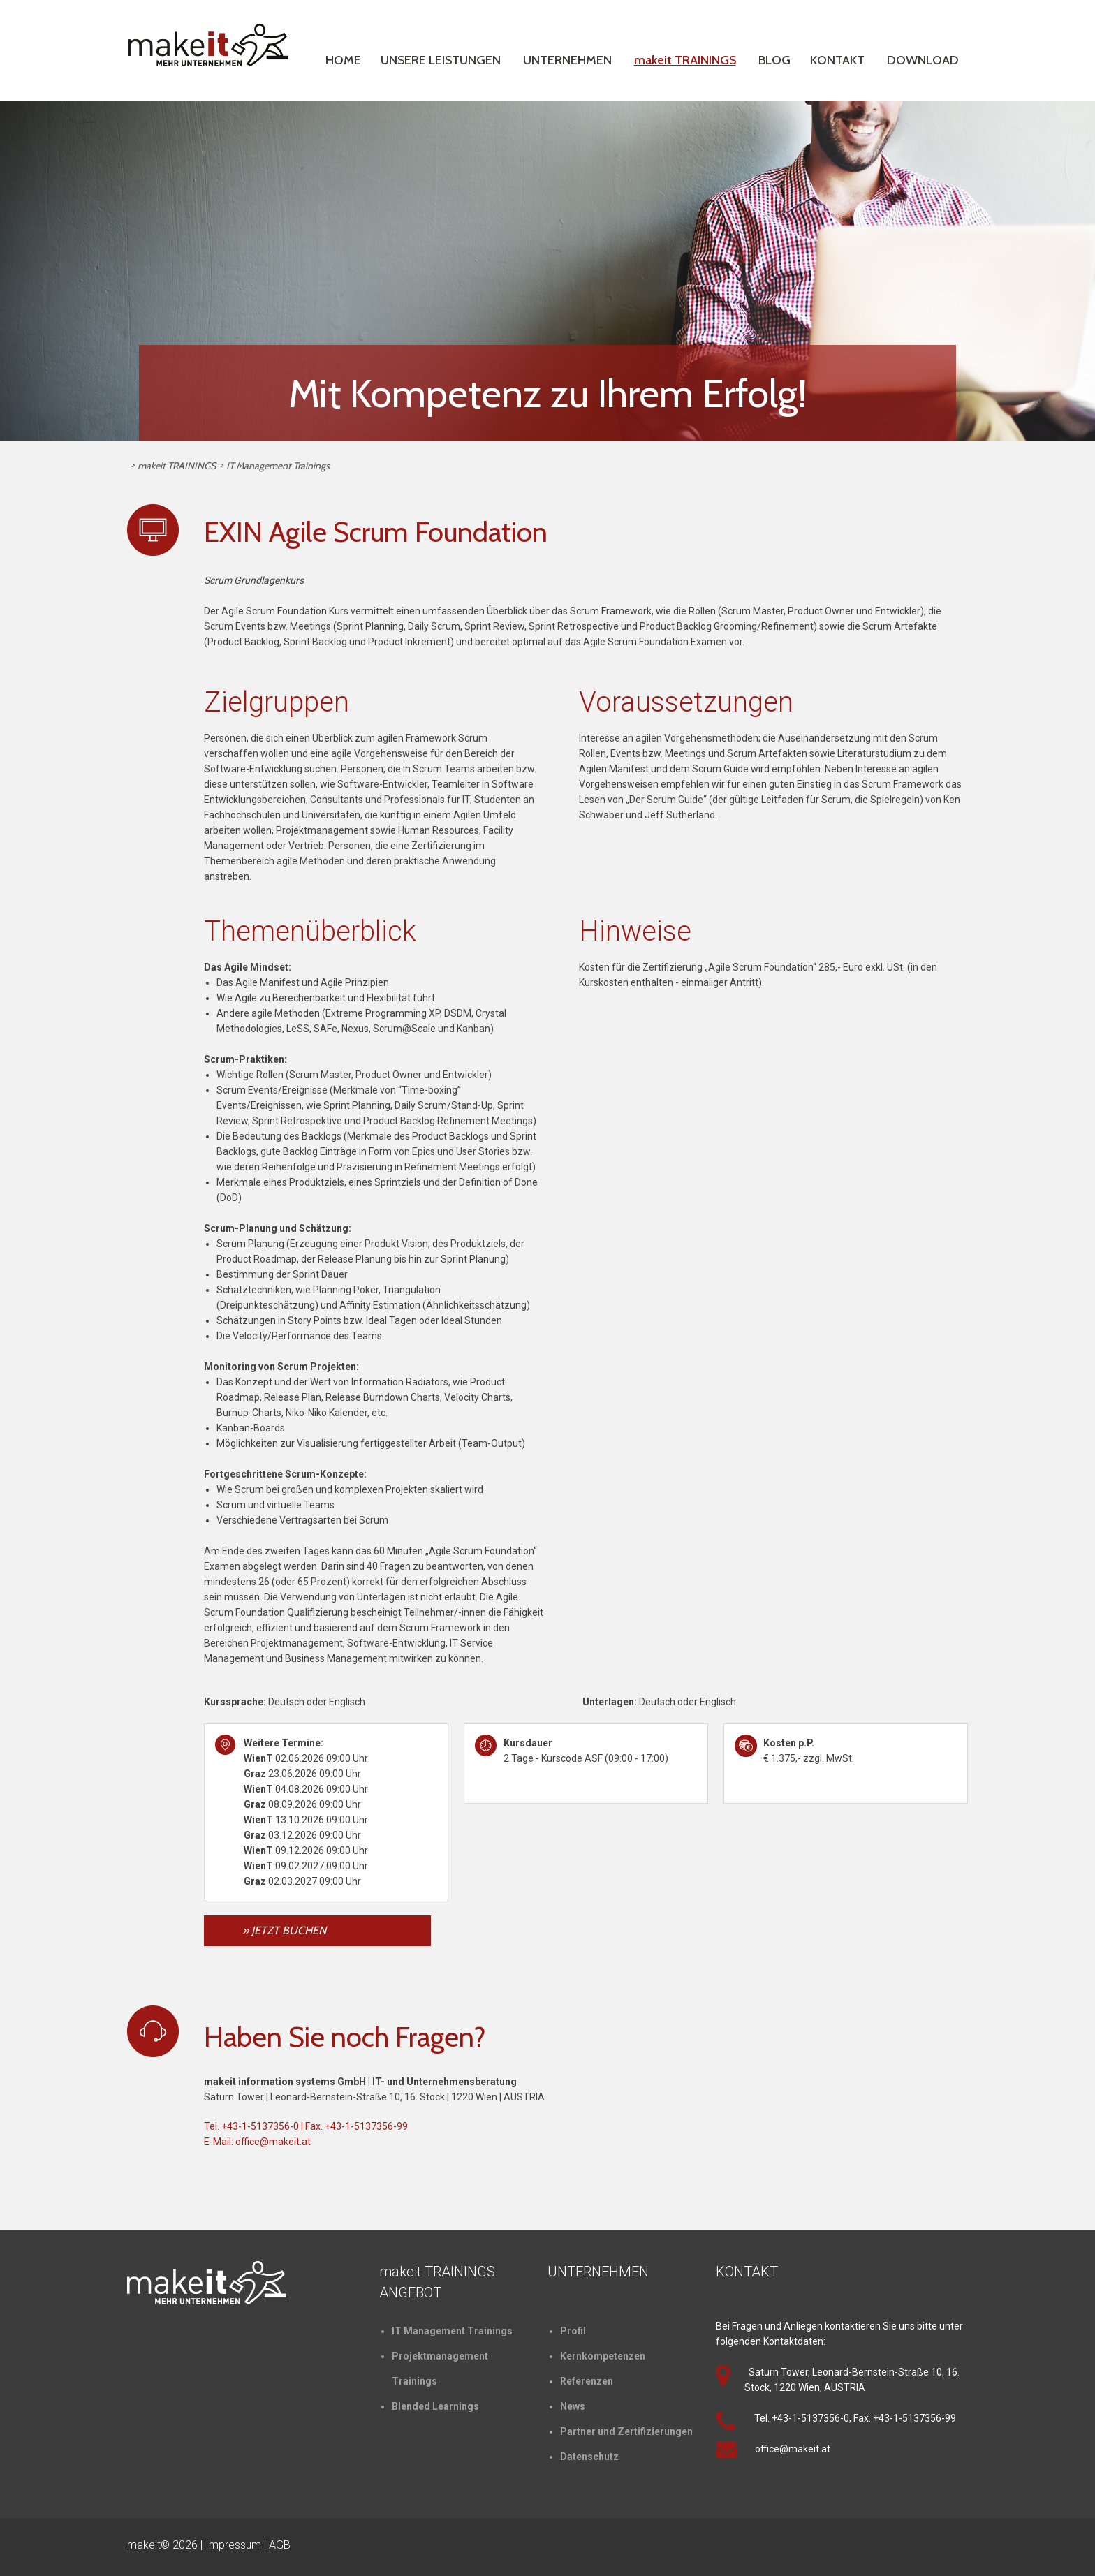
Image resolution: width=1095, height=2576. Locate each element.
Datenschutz (589, 2456)
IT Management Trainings (278, 465)
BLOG (774, 60)
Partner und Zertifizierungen (626, 2431)
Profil (573, 2330)
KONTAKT (837, 60)
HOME (343, 60)
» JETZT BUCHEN (284, 1930)
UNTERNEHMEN (567, 60)
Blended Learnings (435, 2406)
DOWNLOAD (923, 60)
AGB (280, 2545)
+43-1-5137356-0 (260, 2126)
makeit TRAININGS (685, 60)
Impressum (233, 2545)
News (572, 2406)
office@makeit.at (273, 2141)
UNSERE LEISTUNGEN (441, 60)
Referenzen (586, 2381)
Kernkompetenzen (602, 2356)
